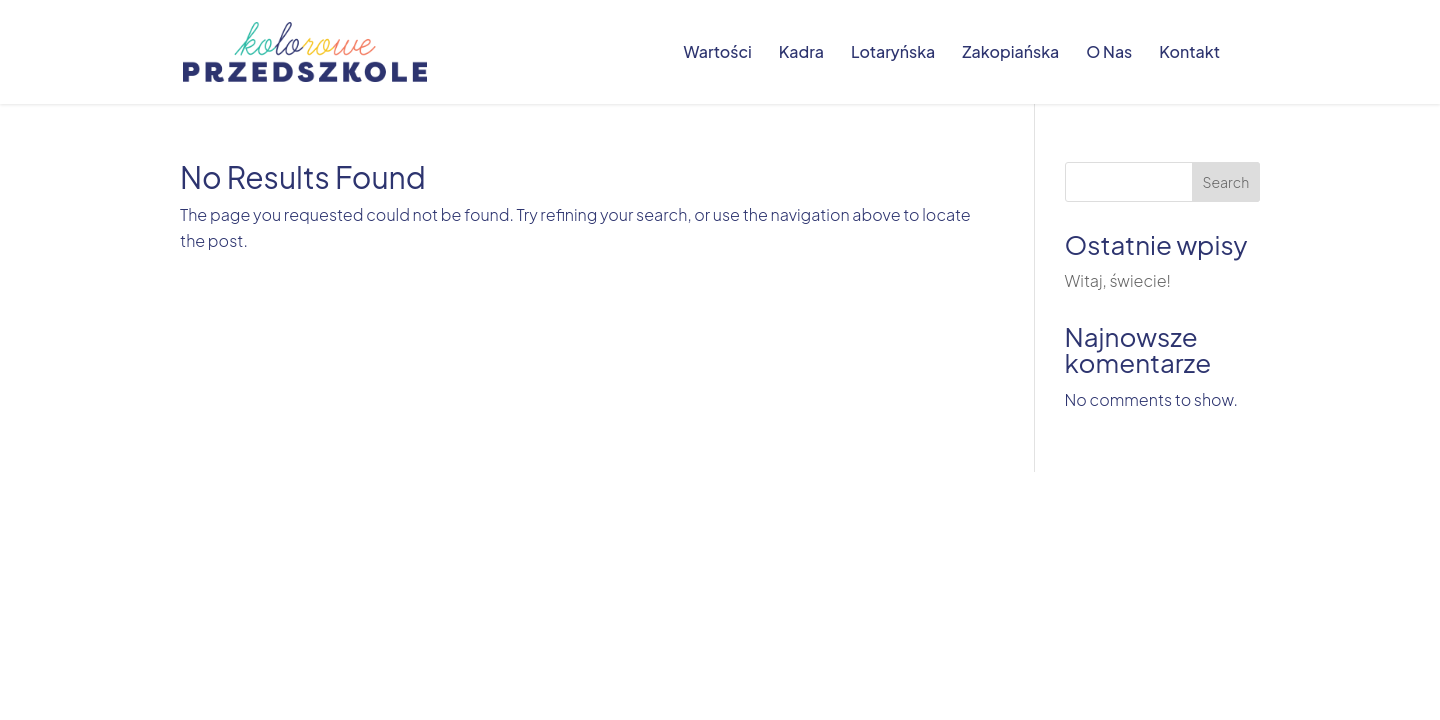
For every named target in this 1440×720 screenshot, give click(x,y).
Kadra (801, 53)
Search (1225, 182)
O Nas (1109, 53)
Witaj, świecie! (1118, 280)
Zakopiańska (1010, 53)
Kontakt (1189, 53)
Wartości (717, 53)
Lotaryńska (893, 53)
